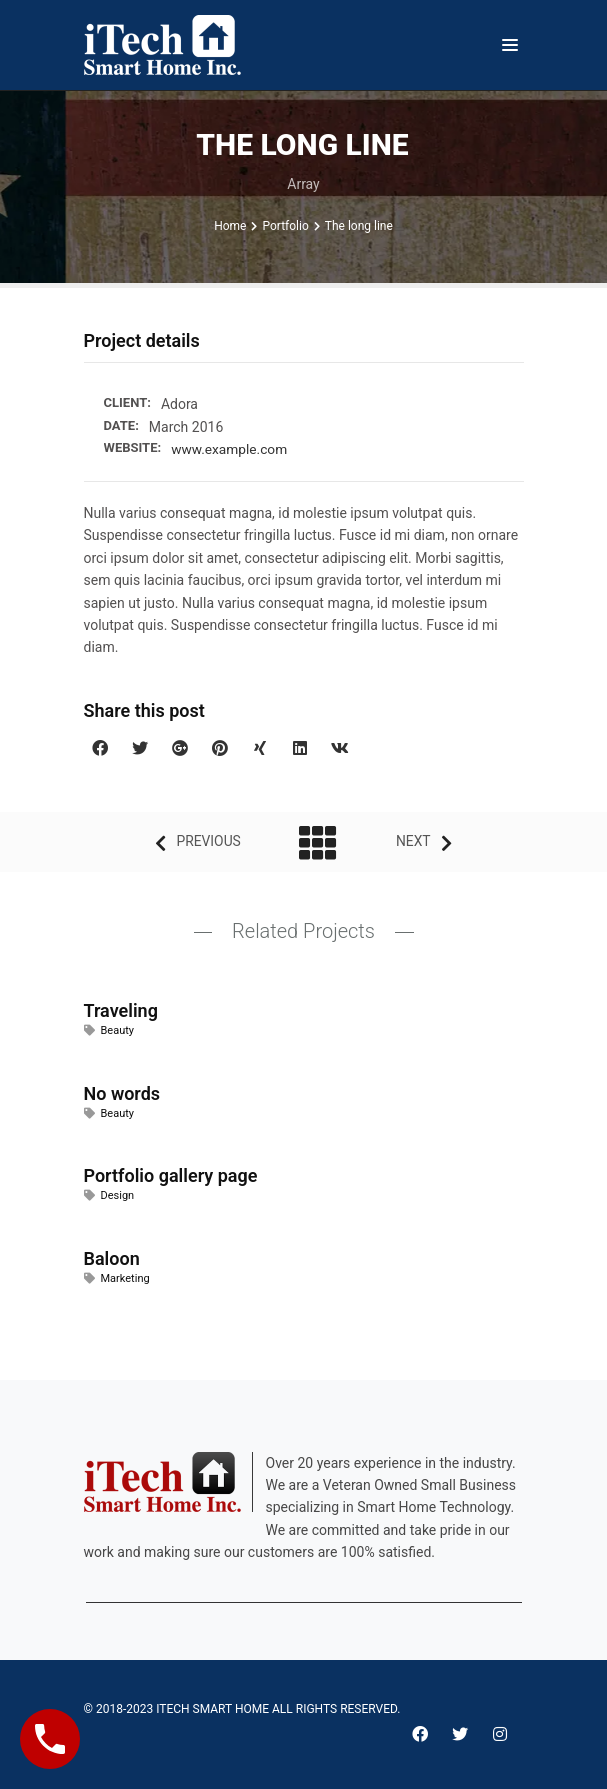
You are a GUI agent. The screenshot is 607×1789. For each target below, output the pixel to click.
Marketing (125, 1277)
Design (118, 1195)
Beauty (118, 1030)
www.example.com (230, 449)
